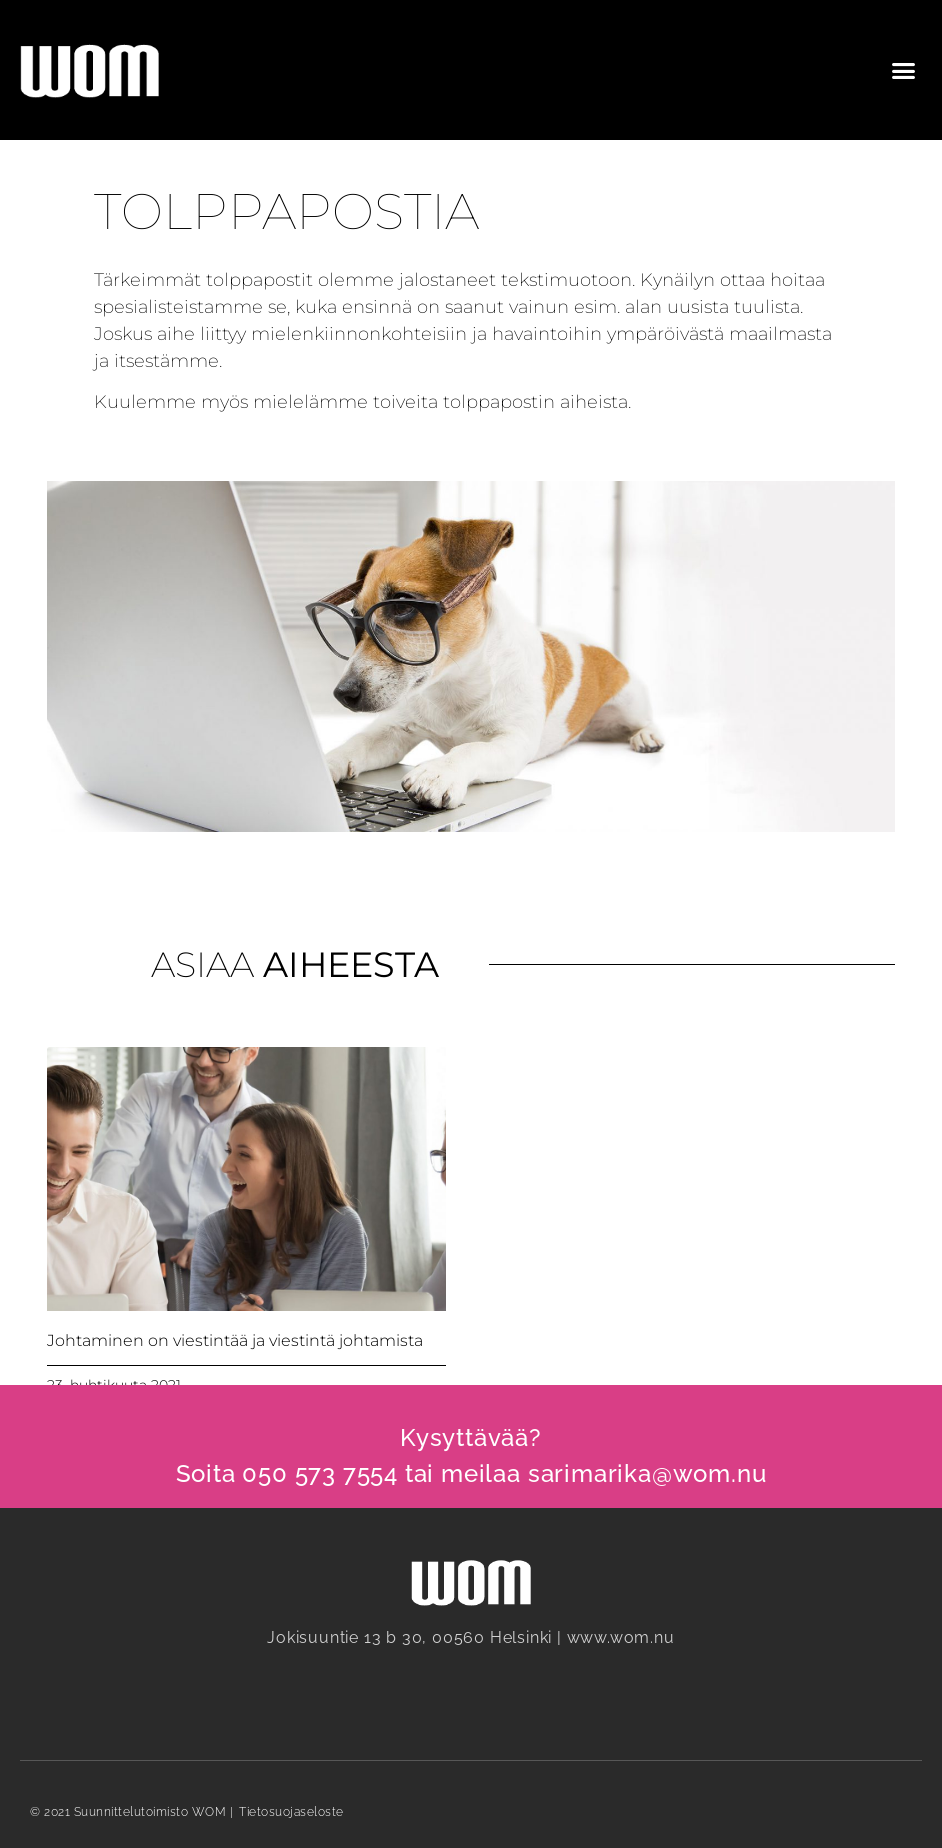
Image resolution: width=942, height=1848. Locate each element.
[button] (903, 70)
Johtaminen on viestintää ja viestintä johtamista (235, 1340)
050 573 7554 (320, 1473)
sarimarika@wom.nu (647, 1473)
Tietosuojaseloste (291, 1812)
